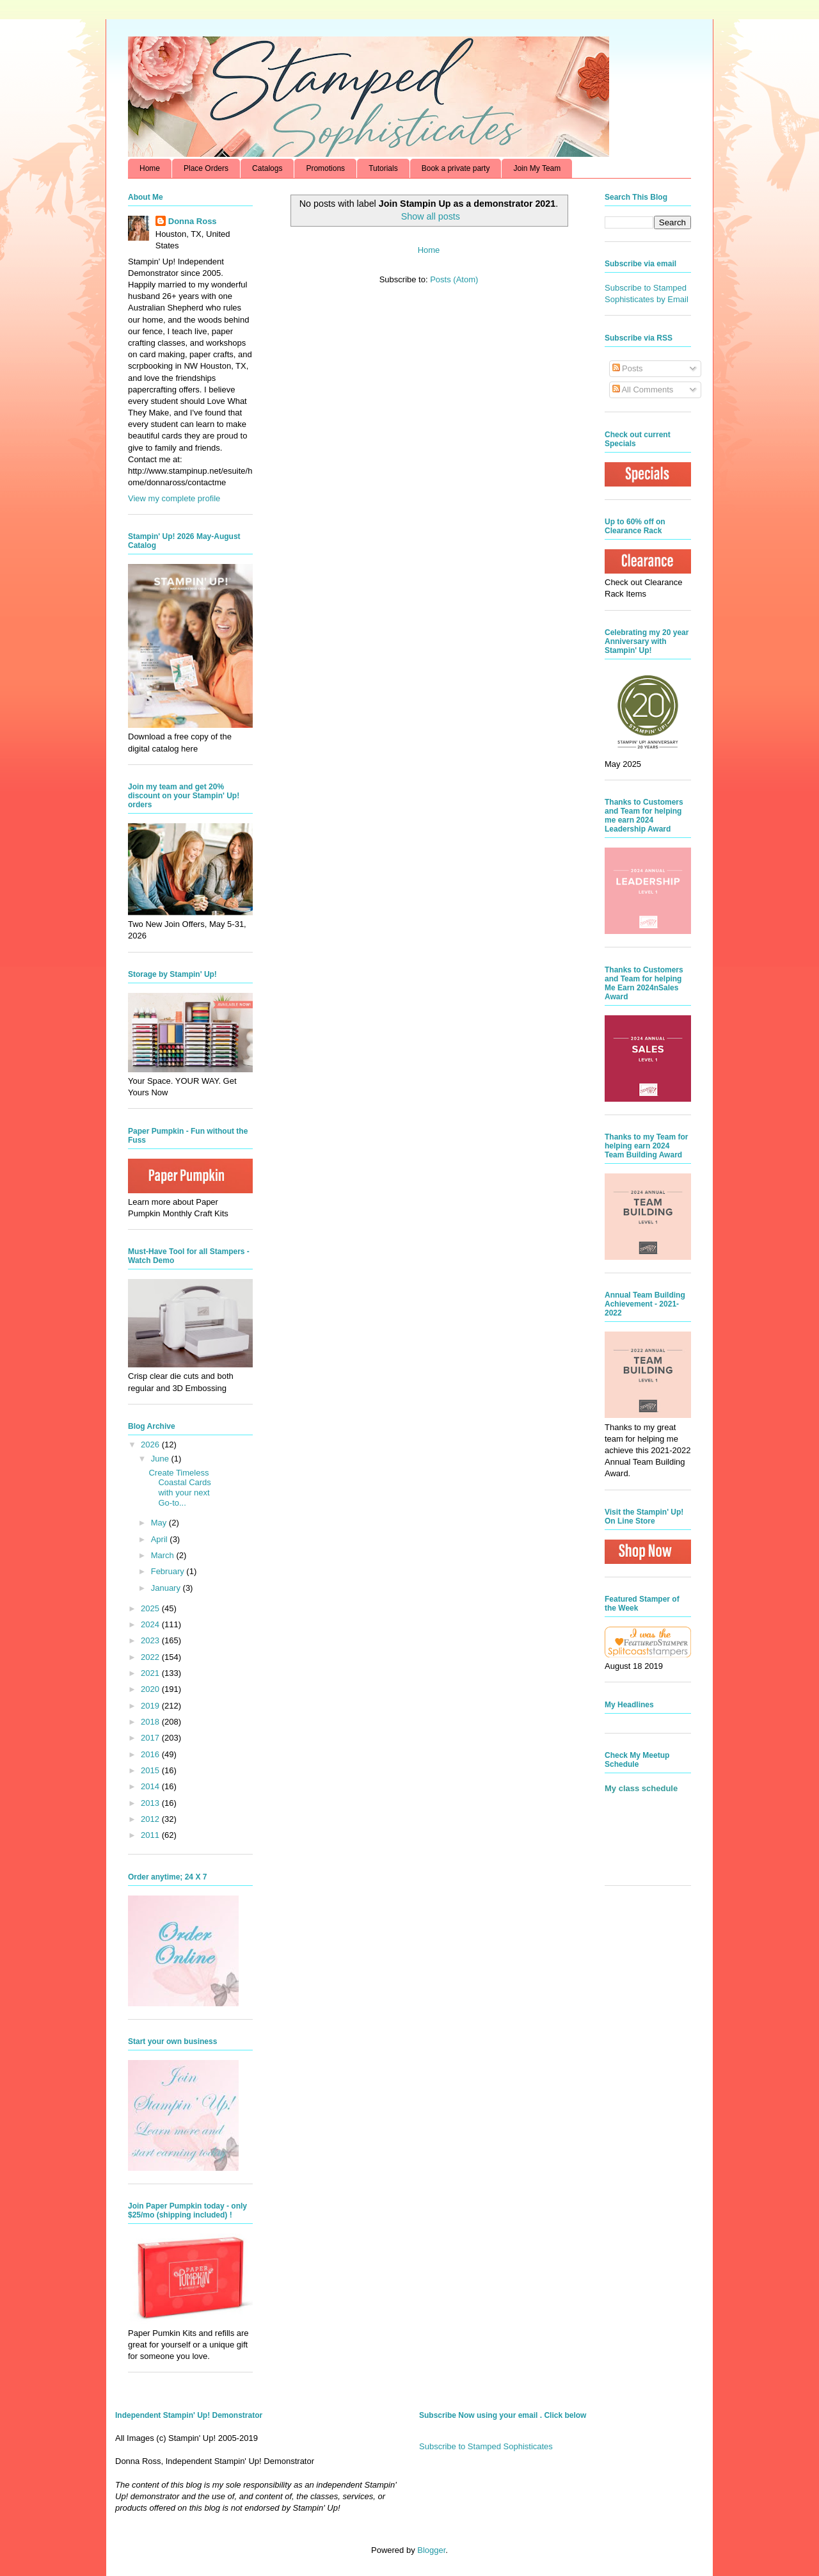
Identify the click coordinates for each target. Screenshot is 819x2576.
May (160, 1522)
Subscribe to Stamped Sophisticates (486, 2446)
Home (149, 168)
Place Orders (206, 168)
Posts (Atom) (454, 279)
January (167, 1588)
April (160, 1539)
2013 (151, 1803)
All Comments (643, 389)
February (169, 1571)
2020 (151, 1689)
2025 (151, 1608)
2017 (151, 1738)
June (161, 1458)
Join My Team (537, 168)
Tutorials (383, 168)
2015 (151, 1770)
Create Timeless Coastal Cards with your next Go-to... (179, 1488)
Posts (627, 368)
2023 (151, 1640)
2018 (151, 1722)
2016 (151, 1754)
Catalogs (267, 168)
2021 (151, 1673)
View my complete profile (174, 498)
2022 (151, 1657)
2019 (151, 1706)
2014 (151, 1786)
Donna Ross (192, 221)
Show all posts (430, 216)
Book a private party (456, 168)
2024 (151, 1624)
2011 (151, 1835)
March (164, 1555)
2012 (151, 1819)
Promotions (325, 168)
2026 (151, 1444)
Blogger (431, 2550)
